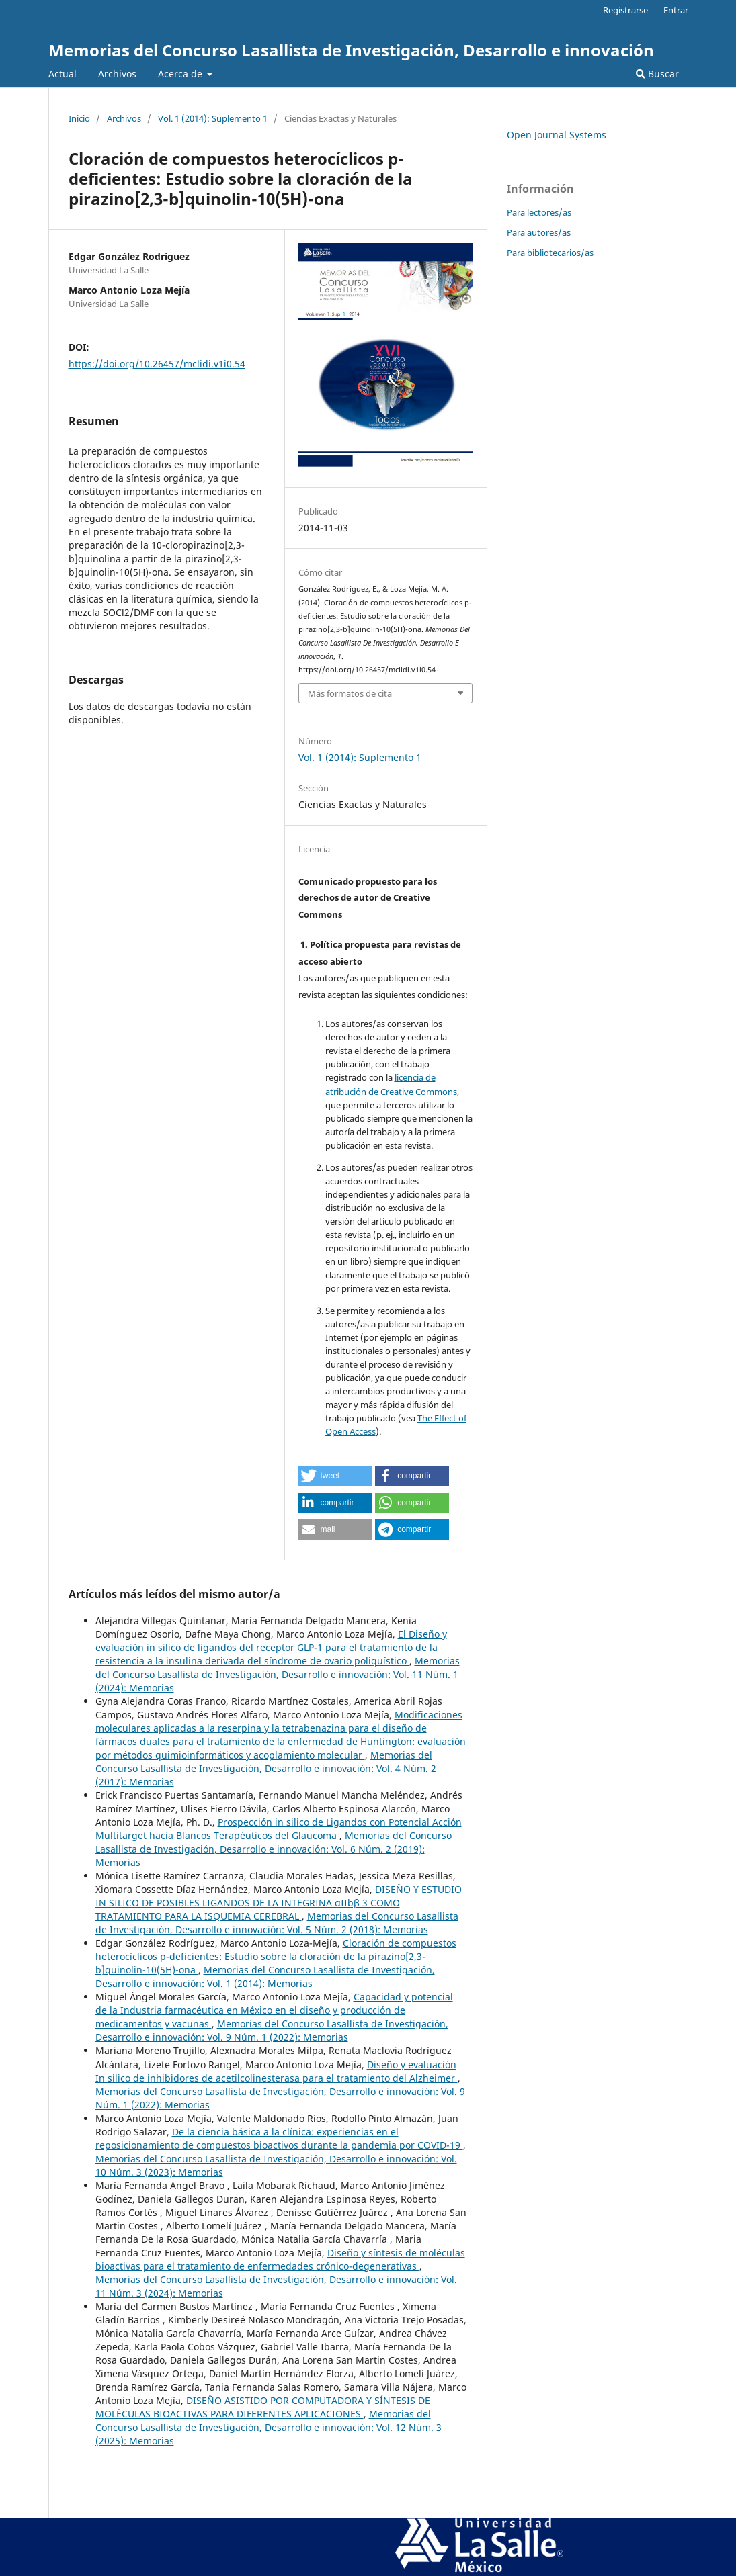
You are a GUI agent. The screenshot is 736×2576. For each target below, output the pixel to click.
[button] (335, 1476)
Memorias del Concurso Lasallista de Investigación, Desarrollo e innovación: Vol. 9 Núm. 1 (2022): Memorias (271, 2030)
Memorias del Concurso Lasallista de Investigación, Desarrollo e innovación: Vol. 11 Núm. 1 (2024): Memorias (277, 1674)
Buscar (657, 73)
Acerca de (181, 73)
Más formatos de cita (350, 693)
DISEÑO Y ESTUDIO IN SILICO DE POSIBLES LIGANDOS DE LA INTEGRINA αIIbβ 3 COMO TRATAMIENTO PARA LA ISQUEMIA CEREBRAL (278, 1902)
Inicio (79, 118)
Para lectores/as (539, 212)
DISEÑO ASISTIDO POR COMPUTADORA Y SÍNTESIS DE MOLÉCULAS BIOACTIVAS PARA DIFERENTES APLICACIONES (262, 2407)
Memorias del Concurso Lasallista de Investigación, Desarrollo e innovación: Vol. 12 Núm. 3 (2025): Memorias (268, 2427)
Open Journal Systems (556, 134)
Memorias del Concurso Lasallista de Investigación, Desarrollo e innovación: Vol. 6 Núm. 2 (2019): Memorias (273, 1849)
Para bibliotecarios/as (550, 253)
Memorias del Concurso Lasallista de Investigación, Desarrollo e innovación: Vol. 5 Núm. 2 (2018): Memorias (276, 1923)
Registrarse (625, 10)
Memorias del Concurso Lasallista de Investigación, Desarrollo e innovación (351, 50)
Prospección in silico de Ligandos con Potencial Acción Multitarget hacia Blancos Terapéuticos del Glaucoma (278, 1829)
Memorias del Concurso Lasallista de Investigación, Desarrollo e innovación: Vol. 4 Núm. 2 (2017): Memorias (265, 1768)
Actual (62, 73)
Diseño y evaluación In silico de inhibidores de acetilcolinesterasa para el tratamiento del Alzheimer (276, 2071)
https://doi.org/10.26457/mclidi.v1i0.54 (157, 363)
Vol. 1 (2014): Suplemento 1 (213, 118)
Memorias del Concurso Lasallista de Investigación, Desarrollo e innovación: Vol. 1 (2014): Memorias (265, 1976)
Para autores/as (539, 232)
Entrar (675, 10)
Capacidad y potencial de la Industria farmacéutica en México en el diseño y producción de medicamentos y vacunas (274, 2010)
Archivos (117, 73)
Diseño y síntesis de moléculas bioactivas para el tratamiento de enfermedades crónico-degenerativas (280, 2259)
